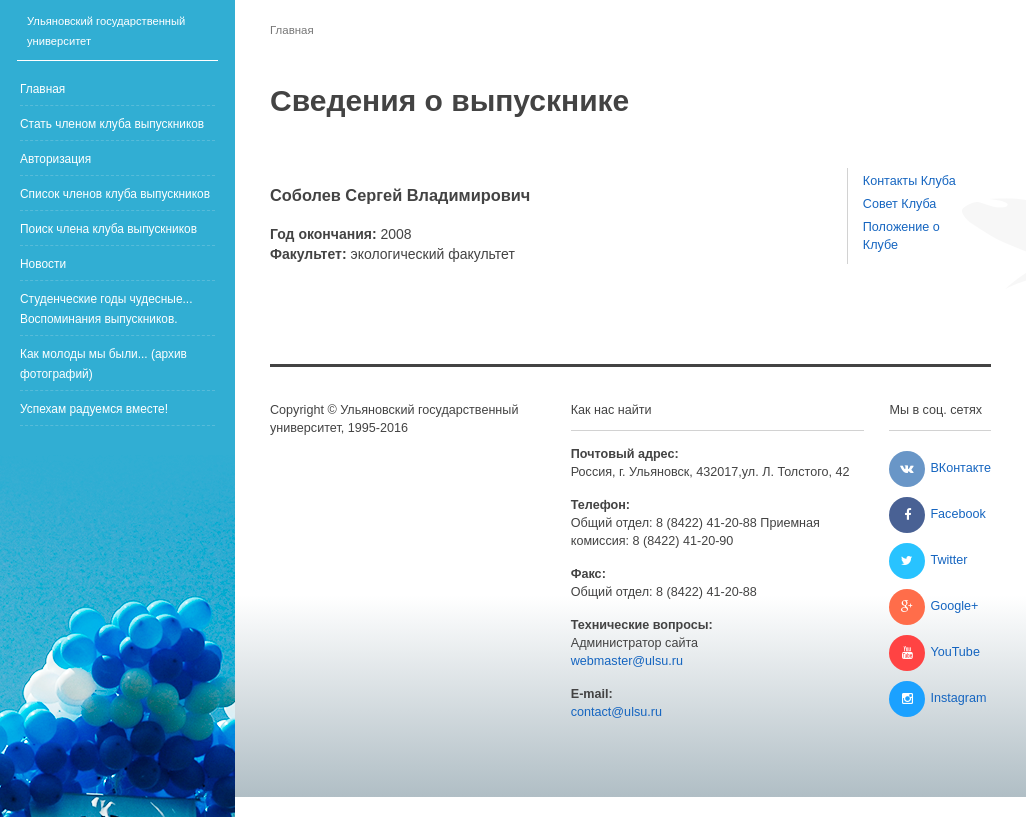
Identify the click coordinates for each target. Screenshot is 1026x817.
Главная (42, 89)
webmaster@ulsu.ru (627, 661)
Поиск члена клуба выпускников (108, 229)
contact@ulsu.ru (616, 712)
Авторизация (55, 159)
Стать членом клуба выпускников (112, 124)
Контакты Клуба (909, 181)
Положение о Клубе (901, 236)
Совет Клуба (900, 204)
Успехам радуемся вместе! (94, 409)
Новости (43, 264)
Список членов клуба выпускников (115, 194)
